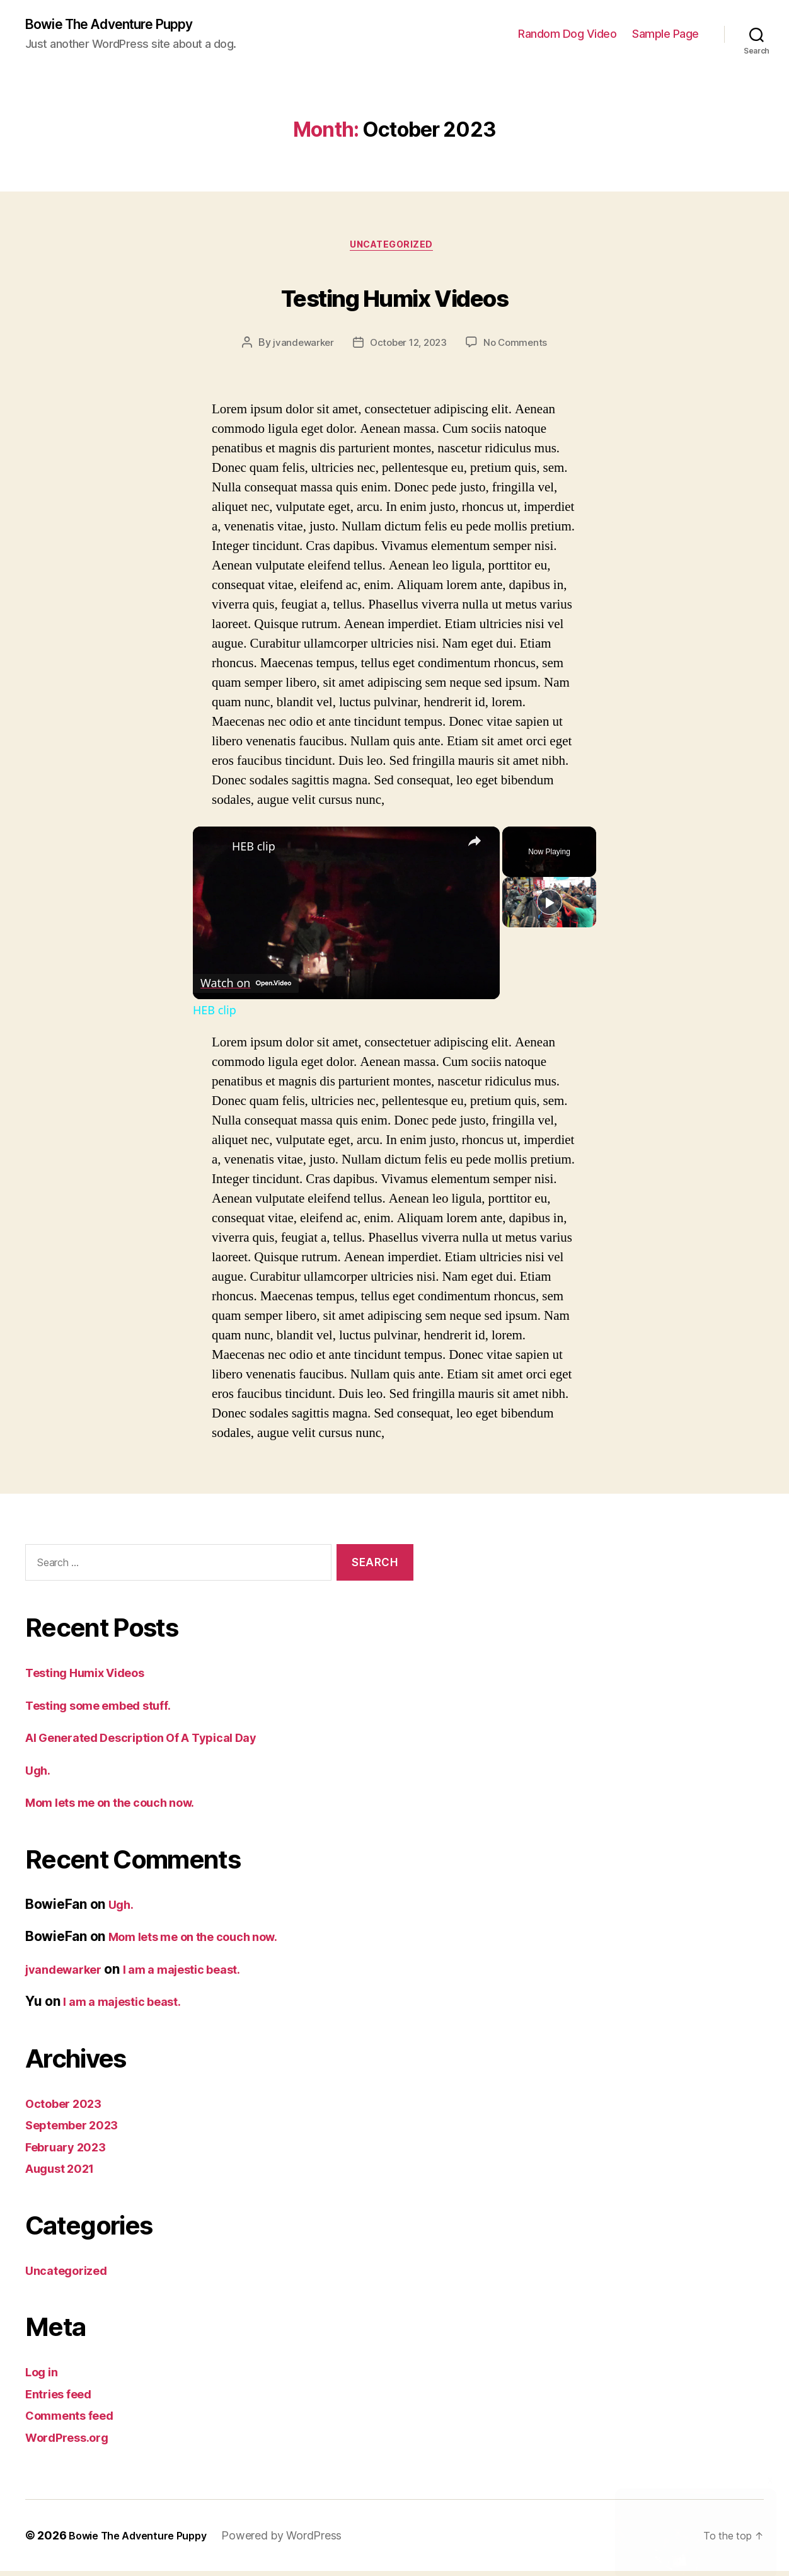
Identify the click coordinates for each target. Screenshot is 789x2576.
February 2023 (71, 2152)
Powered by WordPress (299, 2540)
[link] (213, 852)
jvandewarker (299, 347)
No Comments (520, 347)
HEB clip (253, 851)
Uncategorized (394, 249)
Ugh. (40, 1775)
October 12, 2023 (408, 347)
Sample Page (665, 35)
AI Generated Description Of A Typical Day (158, 1742)
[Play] (549, 958)
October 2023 (69, 2108)
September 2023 (78, 2130)
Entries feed (64, 2399)
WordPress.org (73, 2442)
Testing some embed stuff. (110, 1710)
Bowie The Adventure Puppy (122, 25)
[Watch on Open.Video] (250, 986)
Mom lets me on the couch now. (123, 1807)
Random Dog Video (567, 35)
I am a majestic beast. (203, 1974)
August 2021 (66, 2173)
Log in (44, 2376)
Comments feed (76, 2420)
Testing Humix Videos (394, 297)
